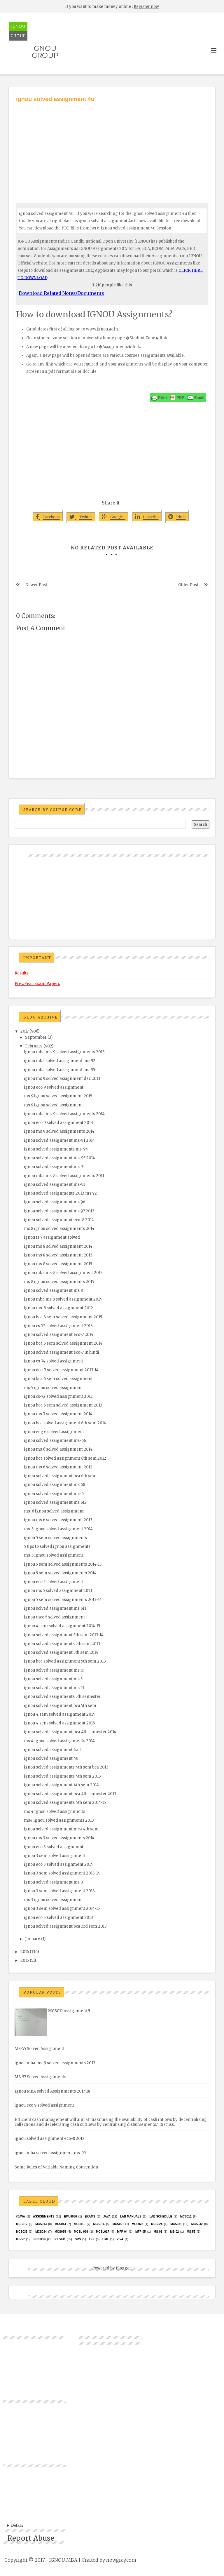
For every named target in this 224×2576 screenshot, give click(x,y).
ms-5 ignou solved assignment (53, 1555)
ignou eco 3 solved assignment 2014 (58, 1864)
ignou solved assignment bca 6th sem (60, 1475)
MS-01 (158, 2231)
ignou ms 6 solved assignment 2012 (58, 1467)
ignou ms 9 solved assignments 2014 (59, 1131)
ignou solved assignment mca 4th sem (61, 1829)
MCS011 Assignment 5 (69, 2010)
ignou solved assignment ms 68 (54, 1484)
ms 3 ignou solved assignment (53, 1899)
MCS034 (41, 2231)
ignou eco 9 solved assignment (53, 1087)
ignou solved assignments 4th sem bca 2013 (66, 1767)
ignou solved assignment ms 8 (53, 1290)
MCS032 (197, 2224)
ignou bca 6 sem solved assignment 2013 (63, 1405)
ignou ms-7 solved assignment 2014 (58, 1413)
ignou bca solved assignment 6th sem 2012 (65, 1458)
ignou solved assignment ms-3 (53, 1882)
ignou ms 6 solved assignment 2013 (58, 1519)
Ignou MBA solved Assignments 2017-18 (52, 2091)
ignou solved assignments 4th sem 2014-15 (65, 1802)
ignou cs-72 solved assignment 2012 (58, 1396)
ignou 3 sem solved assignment (54, 1855)
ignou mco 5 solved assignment (54, 1617)
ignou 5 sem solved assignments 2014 (60, 1573)
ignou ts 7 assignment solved (52, 1237)
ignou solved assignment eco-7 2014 (58, 1334)
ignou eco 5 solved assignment (53, 1581)
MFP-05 (140, 2231)
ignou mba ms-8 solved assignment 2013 (63, 1272)
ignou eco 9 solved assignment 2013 (58, 1122)
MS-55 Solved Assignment (39, 2048)
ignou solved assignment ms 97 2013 (59, 1211)
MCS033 (21, 2231)
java (107, 2216)
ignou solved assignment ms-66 (55, 1440)
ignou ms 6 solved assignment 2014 (58, 1449)
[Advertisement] (112, 147)
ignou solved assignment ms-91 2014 (59, 1140)
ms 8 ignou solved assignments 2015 (59, 1281)
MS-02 (174, 2231)
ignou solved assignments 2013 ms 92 (60, 1193)
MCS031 (176, 2224)
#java (20, 2216)
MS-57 (20, 2239)
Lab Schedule (160, 2216)
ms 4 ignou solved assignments (54, 1811)
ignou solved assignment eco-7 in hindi (61, 1352)
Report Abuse (30, 2538)
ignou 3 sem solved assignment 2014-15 (62, 1908)
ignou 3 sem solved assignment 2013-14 (62, 1873)
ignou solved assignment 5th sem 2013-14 (64, 1634)
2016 (24, 1951)
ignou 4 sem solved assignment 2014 (59, 1714)
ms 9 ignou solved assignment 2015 (58, 1096)
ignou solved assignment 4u (51, 1758)
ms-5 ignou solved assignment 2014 (58, 1529)
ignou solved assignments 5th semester (62, 1696)
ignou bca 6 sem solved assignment (58, 1378)
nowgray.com (121, 2560)
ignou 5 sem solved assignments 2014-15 (63, 1564)
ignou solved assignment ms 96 (54, 1202)
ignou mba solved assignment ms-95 (59, 1069)
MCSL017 (102, 2231)
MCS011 (186, 2216)
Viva (120, 2239)
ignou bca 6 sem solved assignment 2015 (63, 1317)
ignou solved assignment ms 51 (54, 1687)
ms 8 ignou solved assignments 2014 (59, 1228)
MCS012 (21, 2224)
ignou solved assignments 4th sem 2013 (62, 1776)
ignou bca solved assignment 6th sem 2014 (65, 1423)
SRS (78, 2239)
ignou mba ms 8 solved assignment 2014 (63, 1299)
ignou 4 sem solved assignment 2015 (59, 1723)
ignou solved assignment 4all (52, 1749)
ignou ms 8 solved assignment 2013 (58, 1255)
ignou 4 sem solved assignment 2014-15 (62, 1625)
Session (39, 2239)
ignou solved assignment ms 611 (55, 1608)
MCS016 (99, 2224)
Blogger (123, 2268)
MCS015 (79, 2224)
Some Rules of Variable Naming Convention (56, 2167)
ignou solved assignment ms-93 (54, 1184)
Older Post (188, 584)
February (34, 1046)
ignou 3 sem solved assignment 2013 (59, 1891)
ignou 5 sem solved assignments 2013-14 (63, 1599)
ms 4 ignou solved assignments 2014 (59, 1740)
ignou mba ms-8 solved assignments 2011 (64, 1175)
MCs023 (137, 2224)
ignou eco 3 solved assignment (53, 1846)
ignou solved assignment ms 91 (54, 1166)
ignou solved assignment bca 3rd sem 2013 (65, 1926)
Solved (59, 2239)
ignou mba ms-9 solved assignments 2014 (64, 1113)
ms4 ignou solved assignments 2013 (59, 1820)
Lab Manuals (130, 2216)
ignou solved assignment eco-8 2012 (59, 1219)
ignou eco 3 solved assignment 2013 (58, 1917)
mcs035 (60, 2231)
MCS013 (41, 2224)
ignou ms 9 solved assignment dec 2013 (62, 1078)
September (36, 1037)
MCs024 (156, 2224)
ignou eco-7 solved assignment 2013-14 (61, 1369)
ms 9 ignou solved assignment (53, 1105)
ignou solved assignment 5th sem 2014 (61, 1652)
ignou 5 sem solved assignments (55, 1537)
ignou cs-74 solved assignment (53, 1361)
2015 (24, 1960)
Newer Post (36, 584)
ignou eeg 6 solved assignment (54, 1431)
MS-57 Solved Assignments (40, 2076)
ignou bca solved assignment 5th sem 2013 (65, 1661)
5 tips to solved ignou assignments (57, 1546)
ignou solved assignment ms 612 (55, 1502)
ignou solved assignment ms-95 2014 (59, 1157)
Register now (146, 6)
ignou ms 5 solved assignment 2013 (58, 1590)
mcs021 (118, 2224)
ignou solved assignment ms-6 (54, 1493)
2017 (24, 1031)
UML (105, 2239)
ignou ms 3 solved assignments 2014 (59, 1837)
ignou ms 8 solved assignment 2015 (58, 1263)
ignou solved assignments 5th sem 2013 (62, 1643)
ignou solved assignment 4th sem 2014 (61, 1785)
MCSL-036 (81, 2231)
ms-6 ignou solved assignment (54, 1511)
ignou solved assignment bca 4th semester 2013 (70, 1793)
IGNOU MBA (63, 2560)
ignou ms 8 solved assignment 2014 (58, 1246)
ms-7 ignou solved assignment (53, 1387)
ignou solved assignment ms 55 (54, 1670)
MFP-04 (122, 2231)
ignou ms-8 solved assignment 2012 (58, 1308)
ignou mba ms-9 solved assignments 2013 (64, 1051)
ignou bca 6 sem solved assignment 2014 (63, 1343)
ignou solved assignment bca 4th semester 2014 (70, 1731)
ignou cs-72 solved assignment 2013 (58, 1325)
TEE (91, 2239)
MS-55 (191, 2231)
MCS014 (60, 2224)
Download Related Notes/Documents (61, 293)
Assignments (43, 2216)
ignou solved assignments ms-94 (56, 1149)
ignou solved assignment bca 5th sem (60, 1705)
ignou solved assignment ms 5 (53, 1679)
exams (90, 2216)
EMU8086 (70, 2216)
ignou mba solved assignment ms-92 (59, 1060)
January (32, 1938)
